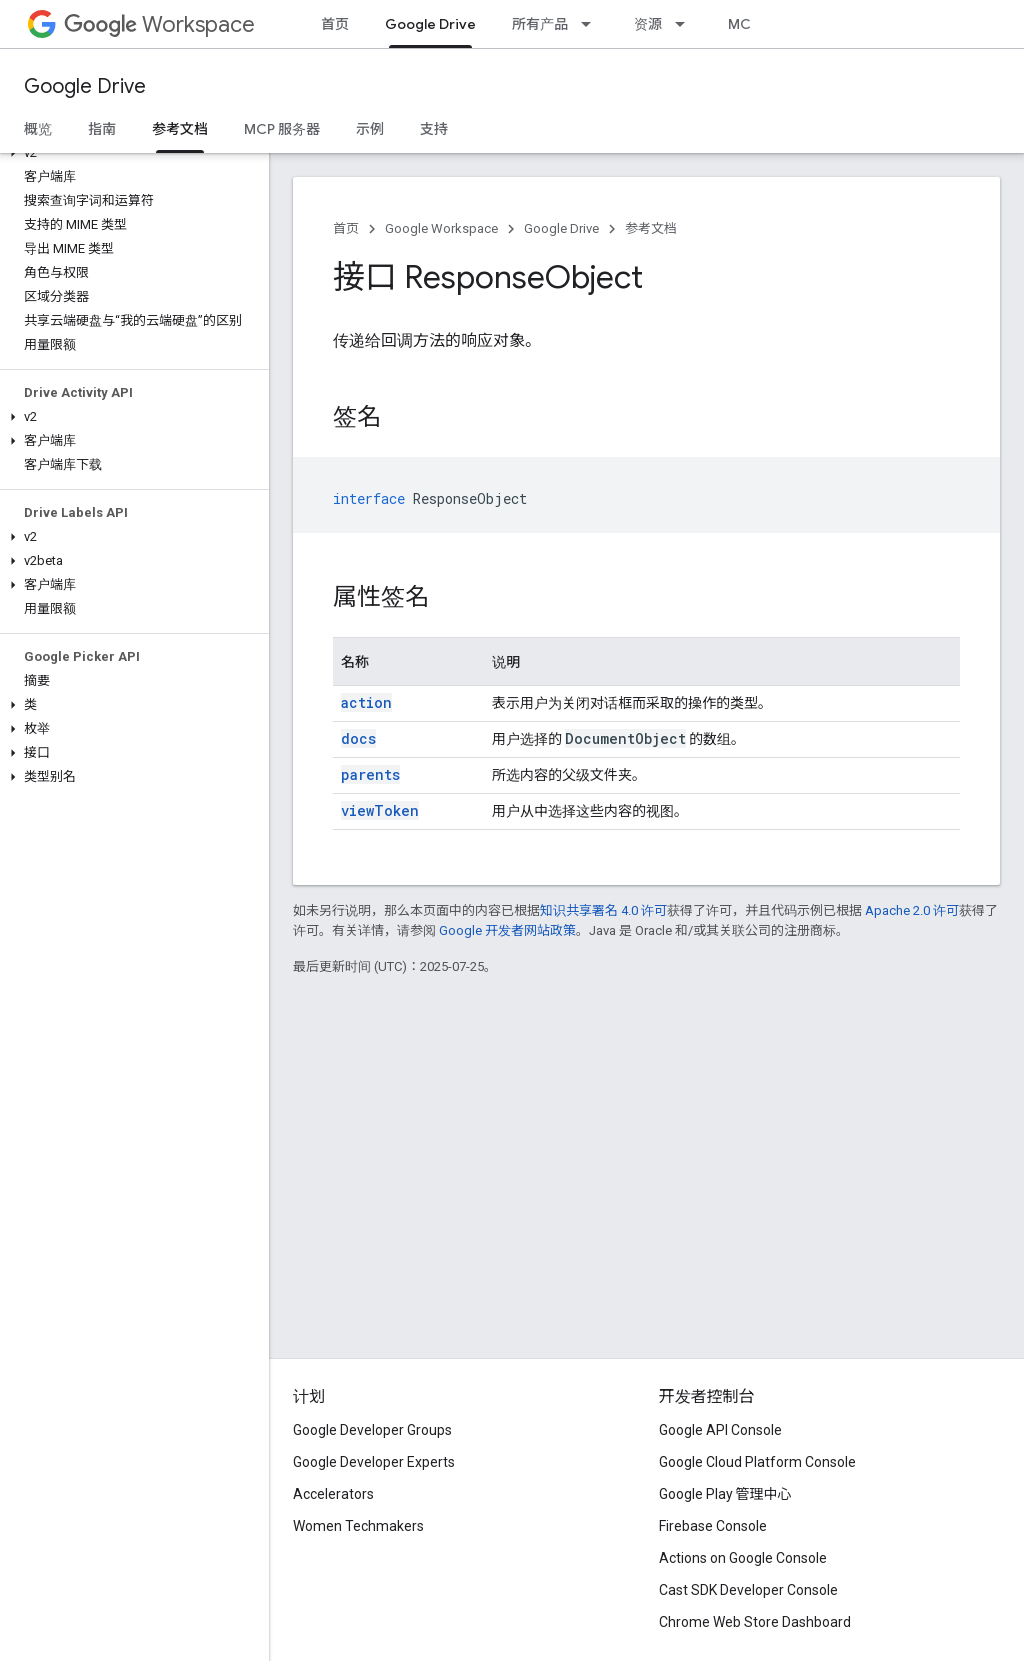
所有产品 (540, 24)
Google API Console (720, 1430)
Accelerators (333, 1494)
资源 (648, 24)
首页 (335, 24)
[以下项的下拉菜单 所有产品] (592, 24)
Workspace (159, 24)
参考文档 (651, 228)
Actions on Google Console (743, 1558)
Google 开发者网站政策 (507, 930)
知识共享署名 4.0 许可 (603, 910)
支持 (434, 129)
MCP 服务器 (282, 129)
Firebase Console (713, 1526)
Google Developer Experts (374, 1462)
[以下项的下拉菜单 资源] (686, 24)
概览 (38, 129)
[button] (130, 153)
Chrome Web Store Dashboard (755, 1622)
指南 (102, 129)
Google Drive (85, 86)
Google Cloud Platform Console (757, 1462)
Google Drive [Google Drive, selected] (430, 24)
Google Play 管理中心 (725, 1494)
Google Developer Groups (372, 1430)
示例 (370, 129)
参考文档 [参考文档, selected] (180, 129)
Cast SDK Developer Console (748, 1590)
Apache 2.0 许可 (912, 910)
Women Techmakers (358, 1526)
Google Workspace (441, 228)
